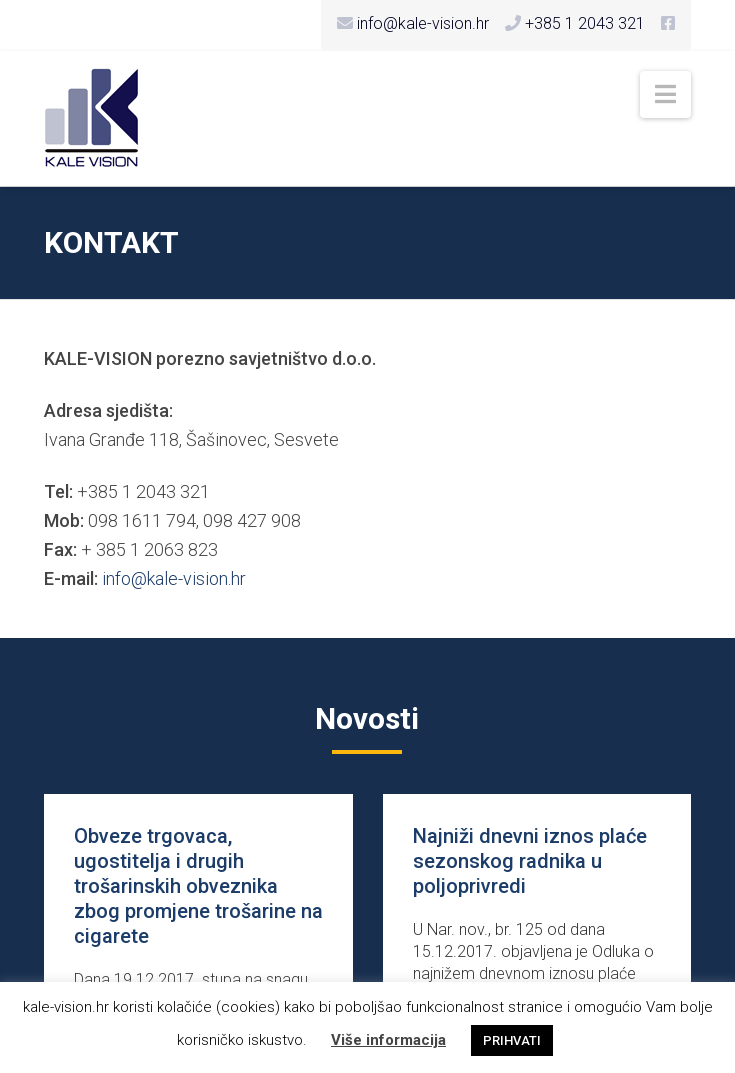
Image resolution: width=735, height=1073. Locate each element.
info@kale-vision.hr (174, 578)
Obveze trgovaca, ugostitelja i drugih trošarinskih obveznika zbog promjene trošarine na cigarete (198, 886)
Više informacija (388, 1040)
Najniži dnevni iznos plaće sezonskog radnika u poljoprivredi (530, 861)
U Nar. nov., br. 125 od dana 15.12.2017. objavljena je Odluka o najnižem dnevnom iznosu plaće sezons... (533, 962)
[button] (665, 94)
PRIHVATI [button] (512, 1040)
